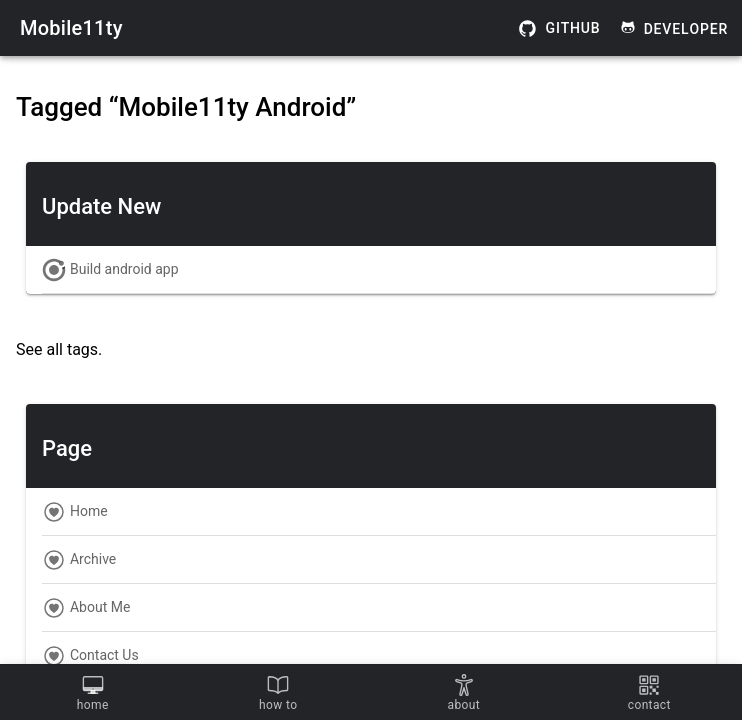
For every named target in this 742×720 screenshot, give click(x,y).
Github (559, 28)
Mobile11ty (71, 28)
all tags (72, 349)
